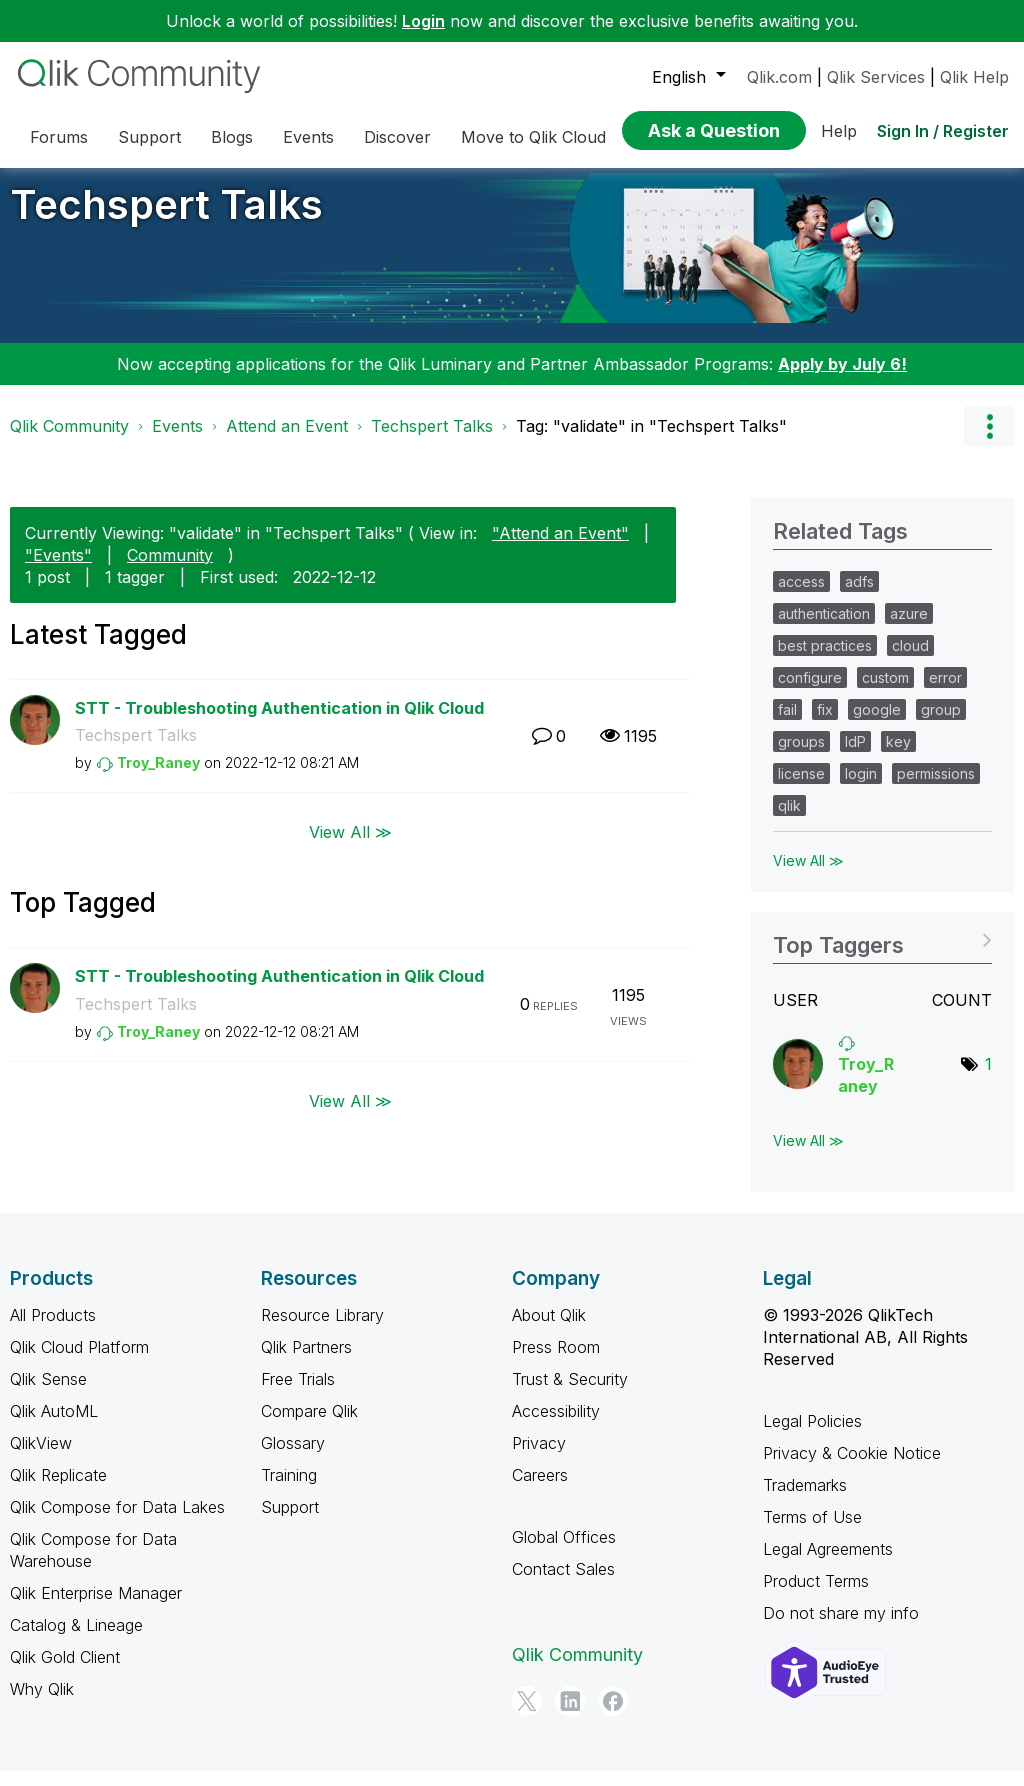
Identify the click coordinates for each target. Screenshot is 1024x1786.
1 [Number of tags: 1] (988, 1079)
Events (177, 441)
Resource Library (322, 1330)
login (861, 788)
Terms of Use (812, 1532)
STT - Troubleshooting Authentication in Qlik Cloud (279, 723)
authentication (824, 628)
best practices (825, 660)
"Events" (58, 570)
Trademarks (805, 1500)
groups (801, 756)
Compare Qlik (309, 1426)
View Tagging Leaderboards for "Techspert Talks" (882, 953)
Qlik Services (876, 77)
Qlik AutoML (54, 1426)
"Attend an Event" (560, 548)
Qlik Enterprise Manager (96, 1608)
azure (909, 628)
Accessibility (556, 1426)
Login (423, 21)
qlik (789, 820)
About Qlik (549, 1330)
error (945, 692)
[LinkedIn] (570, 1716)
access (801, 596)
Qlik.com (779, 77)
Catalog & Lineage (76, 1640)
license (801, 788)
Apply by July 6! (842, 379)
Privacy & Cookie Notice (852, 1468)
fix (825, 724)
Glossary (293, 1458)
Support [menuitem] (149, 137)
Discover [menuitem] (397, 137)
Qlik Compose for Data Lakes (117, 1522)
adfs (859, 596)
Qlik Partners (306, 1362)
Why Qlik (42, 1704)
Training (289, 1490)
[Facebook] (613, 1716)
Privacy (539, 1458)
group (941, 724)
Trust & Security (570, 1394)
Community (170, 570)
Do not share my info (841, 1628)
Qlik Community (69, 441)
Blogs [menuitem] (232, 137)
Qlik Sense (48, 1394)
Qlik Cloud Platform (79, 1362)
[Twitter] (527, 1716)
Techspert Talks (166, 219)
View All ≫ (350, 847)
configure (810, 692)
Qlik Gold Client (65, 1672)
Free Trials (298, 1394)
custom (885, 692)
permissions (936, 788)
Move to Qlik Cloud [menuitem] (533, 137)
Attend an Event (287, 441)
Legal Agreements (828, 1564)
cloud (910, 660)
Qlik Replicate (58, 1490)
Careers (540, 1490)
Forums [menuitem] (59, 137)
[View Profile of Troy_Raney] (158, 777)
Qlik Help (974, 77)
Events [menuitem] (308, 137)
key (898, 756)
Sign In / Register (943, 131)
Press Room (556, 1362)
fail (787, 724)
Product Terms (816, 1596)
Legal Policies (812, 1436)
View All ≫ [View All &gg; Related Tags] (808, 875)
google (877, 724)
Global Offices (564, 1552)
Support (290, 1522)
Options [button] (989, 441)
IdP (855, 756)
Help (839, 131)
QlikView (41, 1458)
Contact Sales (563, 1584)
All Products (53, 1330)
